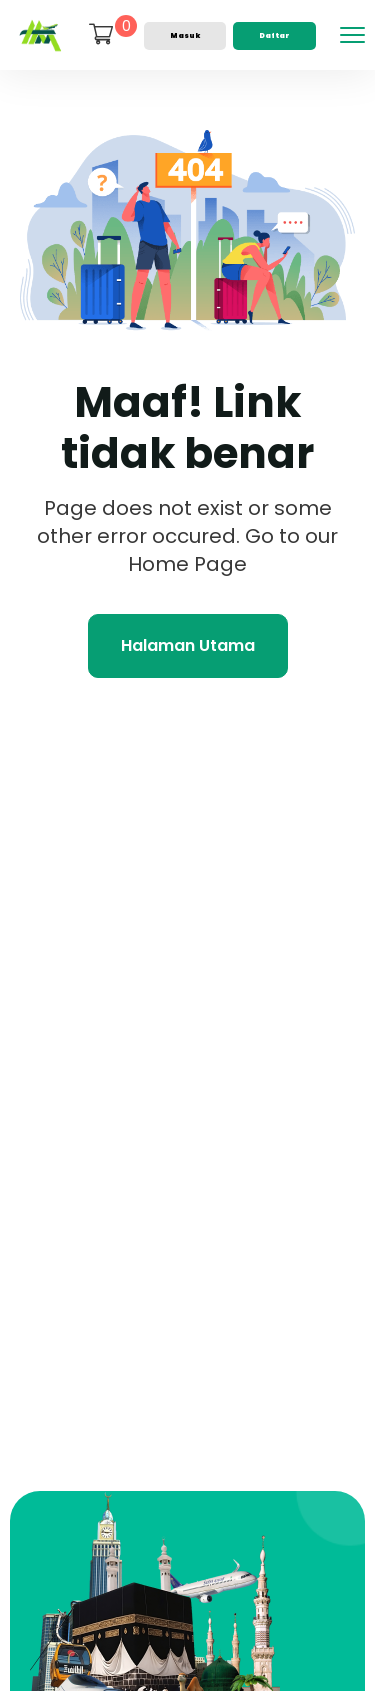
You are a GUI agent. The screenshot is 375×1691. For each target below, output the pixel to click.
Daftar (274, 35)
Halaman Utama (188, 645)
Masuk (185, 35)
